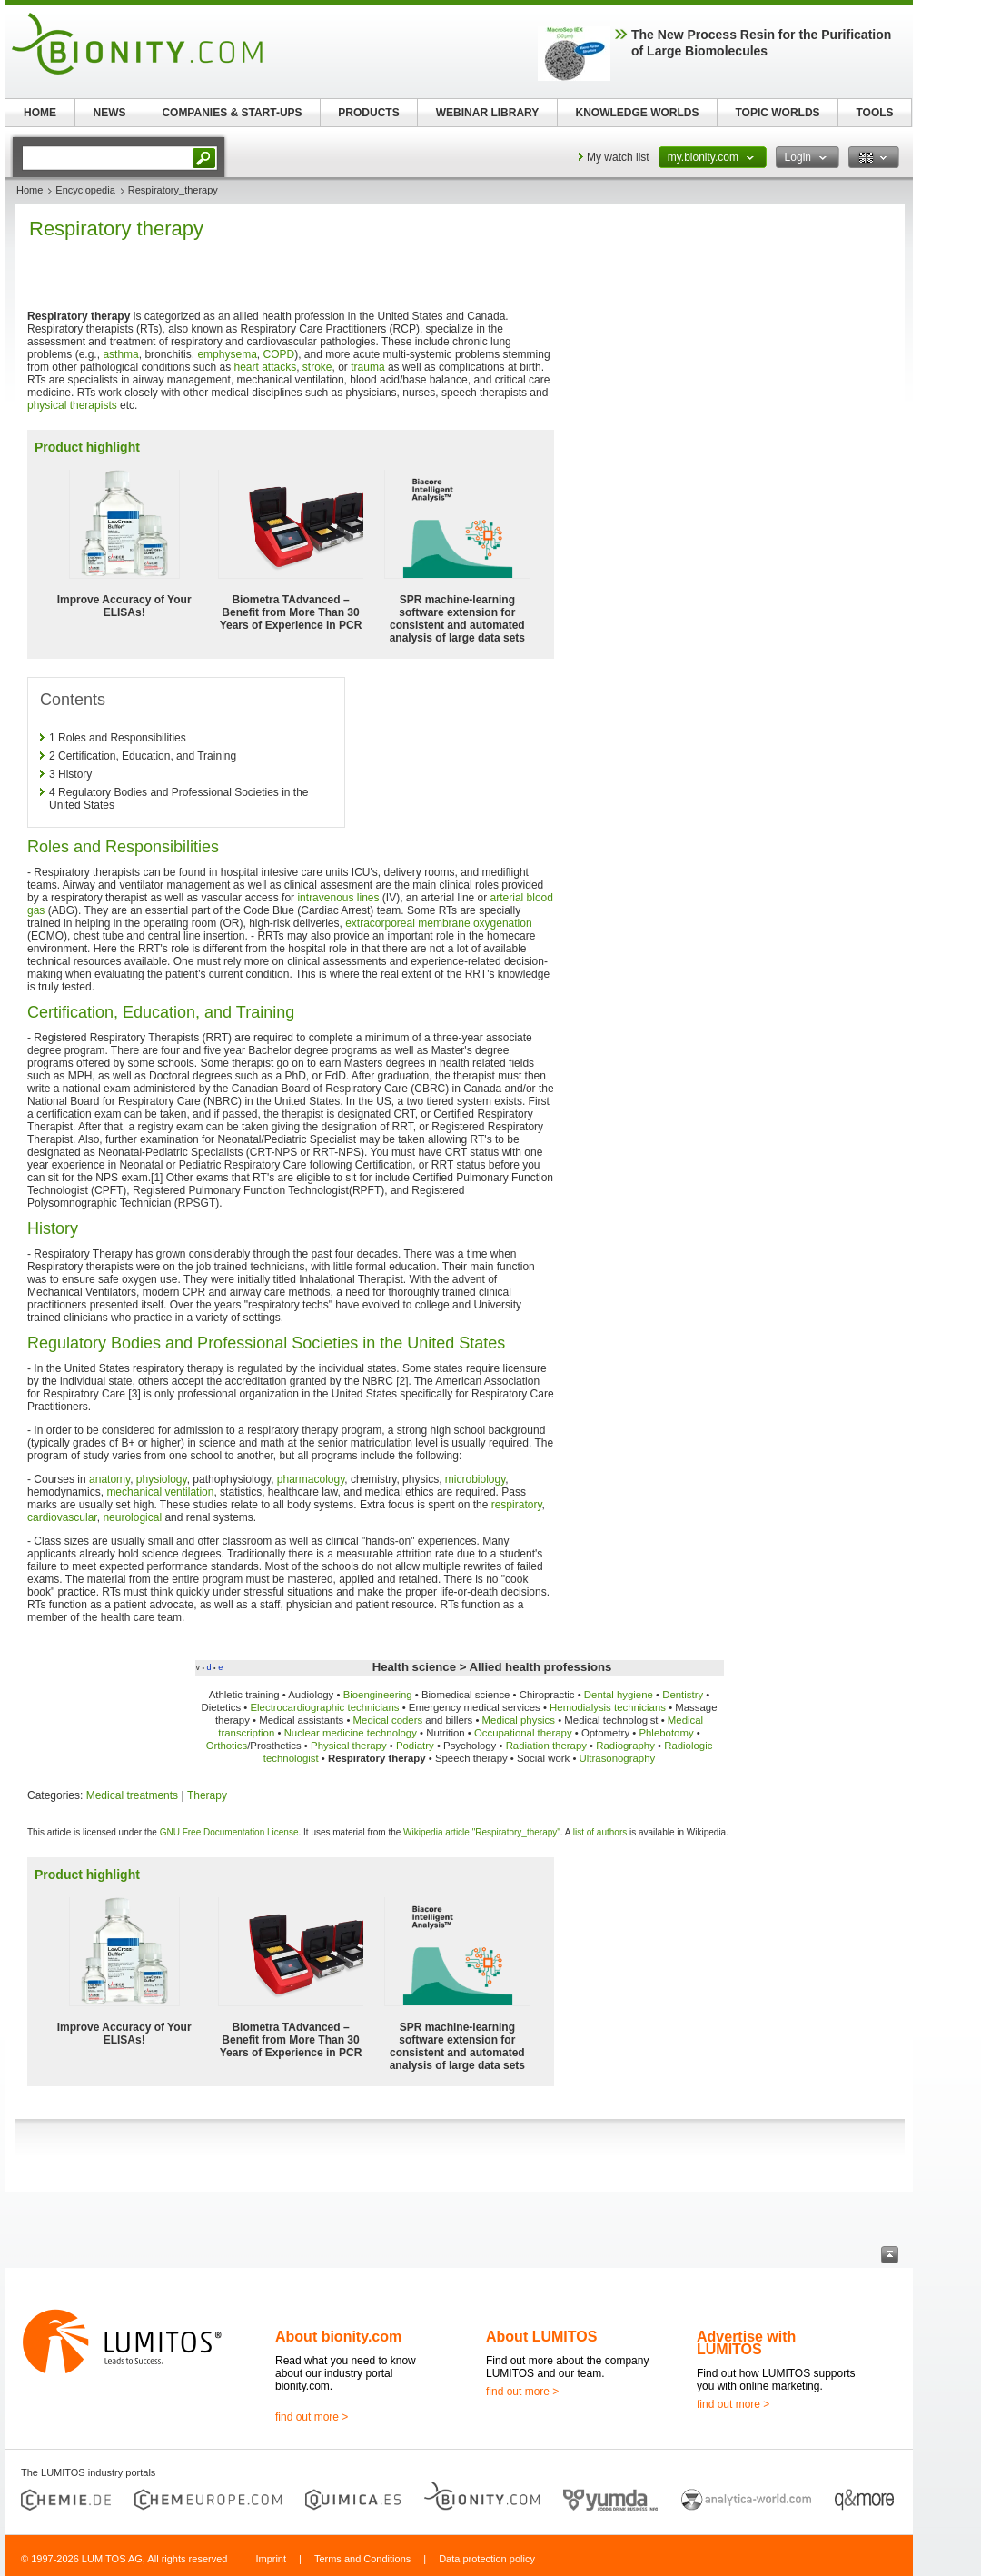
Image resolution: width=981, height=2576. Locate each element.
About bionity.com (338, 2336)
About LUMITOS (541, 2336)
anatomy (109, 1479)
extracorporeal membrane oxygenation (438, 923)
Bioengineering (377, 1694)
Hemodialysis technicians (608, 1707)
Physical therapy (349, 1745)
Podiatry (415, 1745)
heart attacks (264, 367)
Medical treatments (132, 1795)
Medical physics (518, 1720)
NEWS (110, 112)
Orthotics (227, 1745)
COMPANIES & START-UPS (232, 112)
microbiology (475, 1479)
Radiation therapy (546, 1745)
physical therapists (72, 405)
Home (29, 189)
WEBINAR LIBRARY (488, 112)
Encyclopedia (84, 189)
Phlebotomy (666, 1732)
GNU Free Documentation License (229, 1832)
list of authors (600, 1832)
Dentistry (682, 1694)
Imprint (270, 2558)
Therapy (207, 1795)
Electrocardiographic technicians (324, 1707)
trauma (367, 367)
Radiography (625, 1745)
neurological (132, 1517)
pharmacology (310, 1479)
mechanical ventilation (159, 1492)
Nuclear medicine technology (350, 1732)
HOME (40, 112)
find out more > (311, 2417)
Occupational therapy (523, 1732)
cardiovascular (62, 1517)
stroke (317, 367)
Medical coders (388, 1720)
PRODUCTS (368, 112)
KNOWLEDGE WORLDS (637, 112)
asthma (120, 354)
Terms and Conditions (362, 2558)
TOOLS (874, 112)
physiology (161, 1479)
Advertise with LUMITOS (746, 2343)
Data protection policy (487, 2558)
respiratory (516, 1504)
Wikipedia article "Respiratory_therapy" (481, 1832)
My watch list (618, 157)
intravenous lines (338, 897)
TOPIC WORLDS (777, 112)
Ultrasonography (618, 1758)
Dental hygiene (618, 1694)
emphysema (226, 354)
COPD (278, 354)
